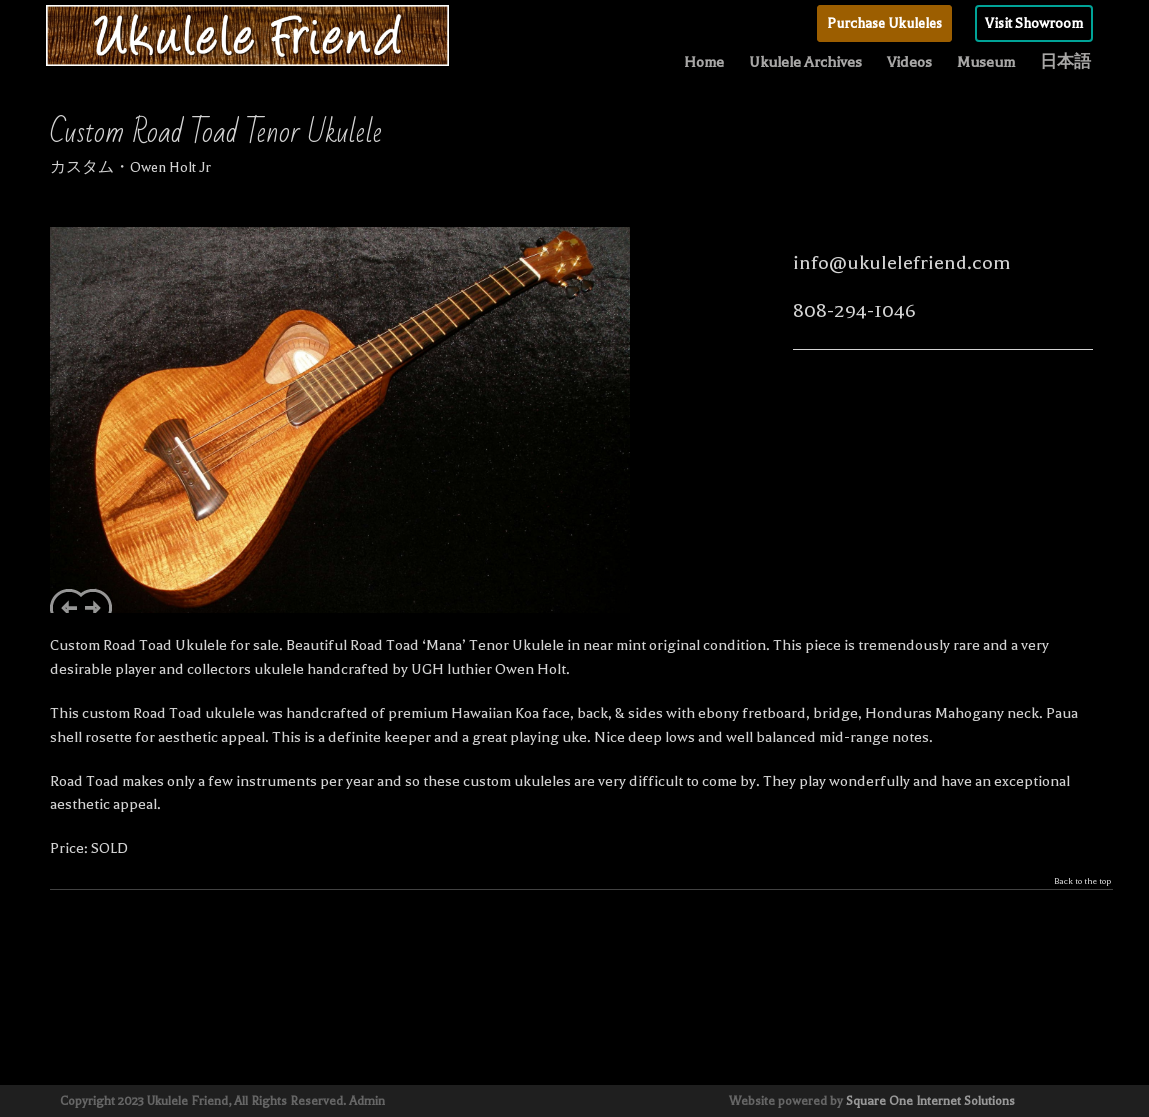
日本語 (1065, 62)
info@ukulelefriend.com (902, 262)
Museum (986, 62)
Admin (367, 1101)
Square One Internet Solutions (930, 1101)
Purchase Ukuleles (884, 23)
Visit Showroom (1034, 23)
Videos (909, 62)
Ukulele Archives (805, 62)
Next (96, 601)
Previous (65, 601)
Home (704, 62)
